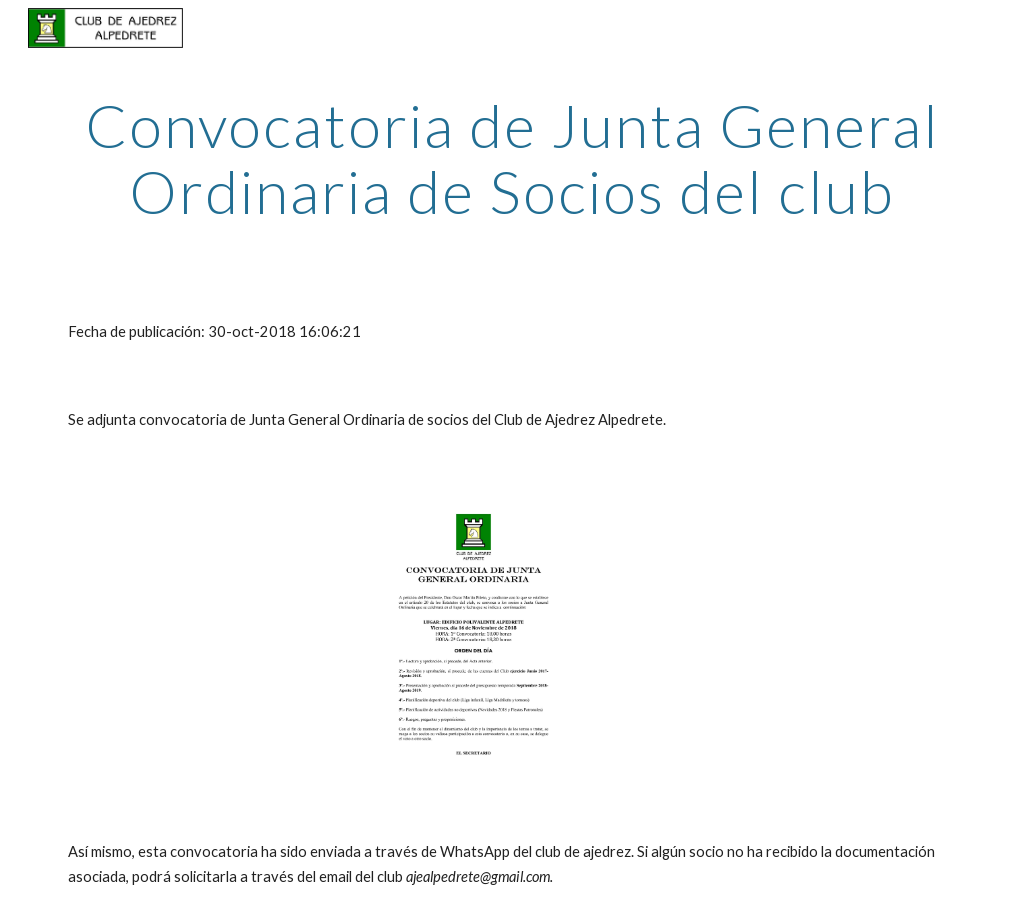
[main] (512, 158)
